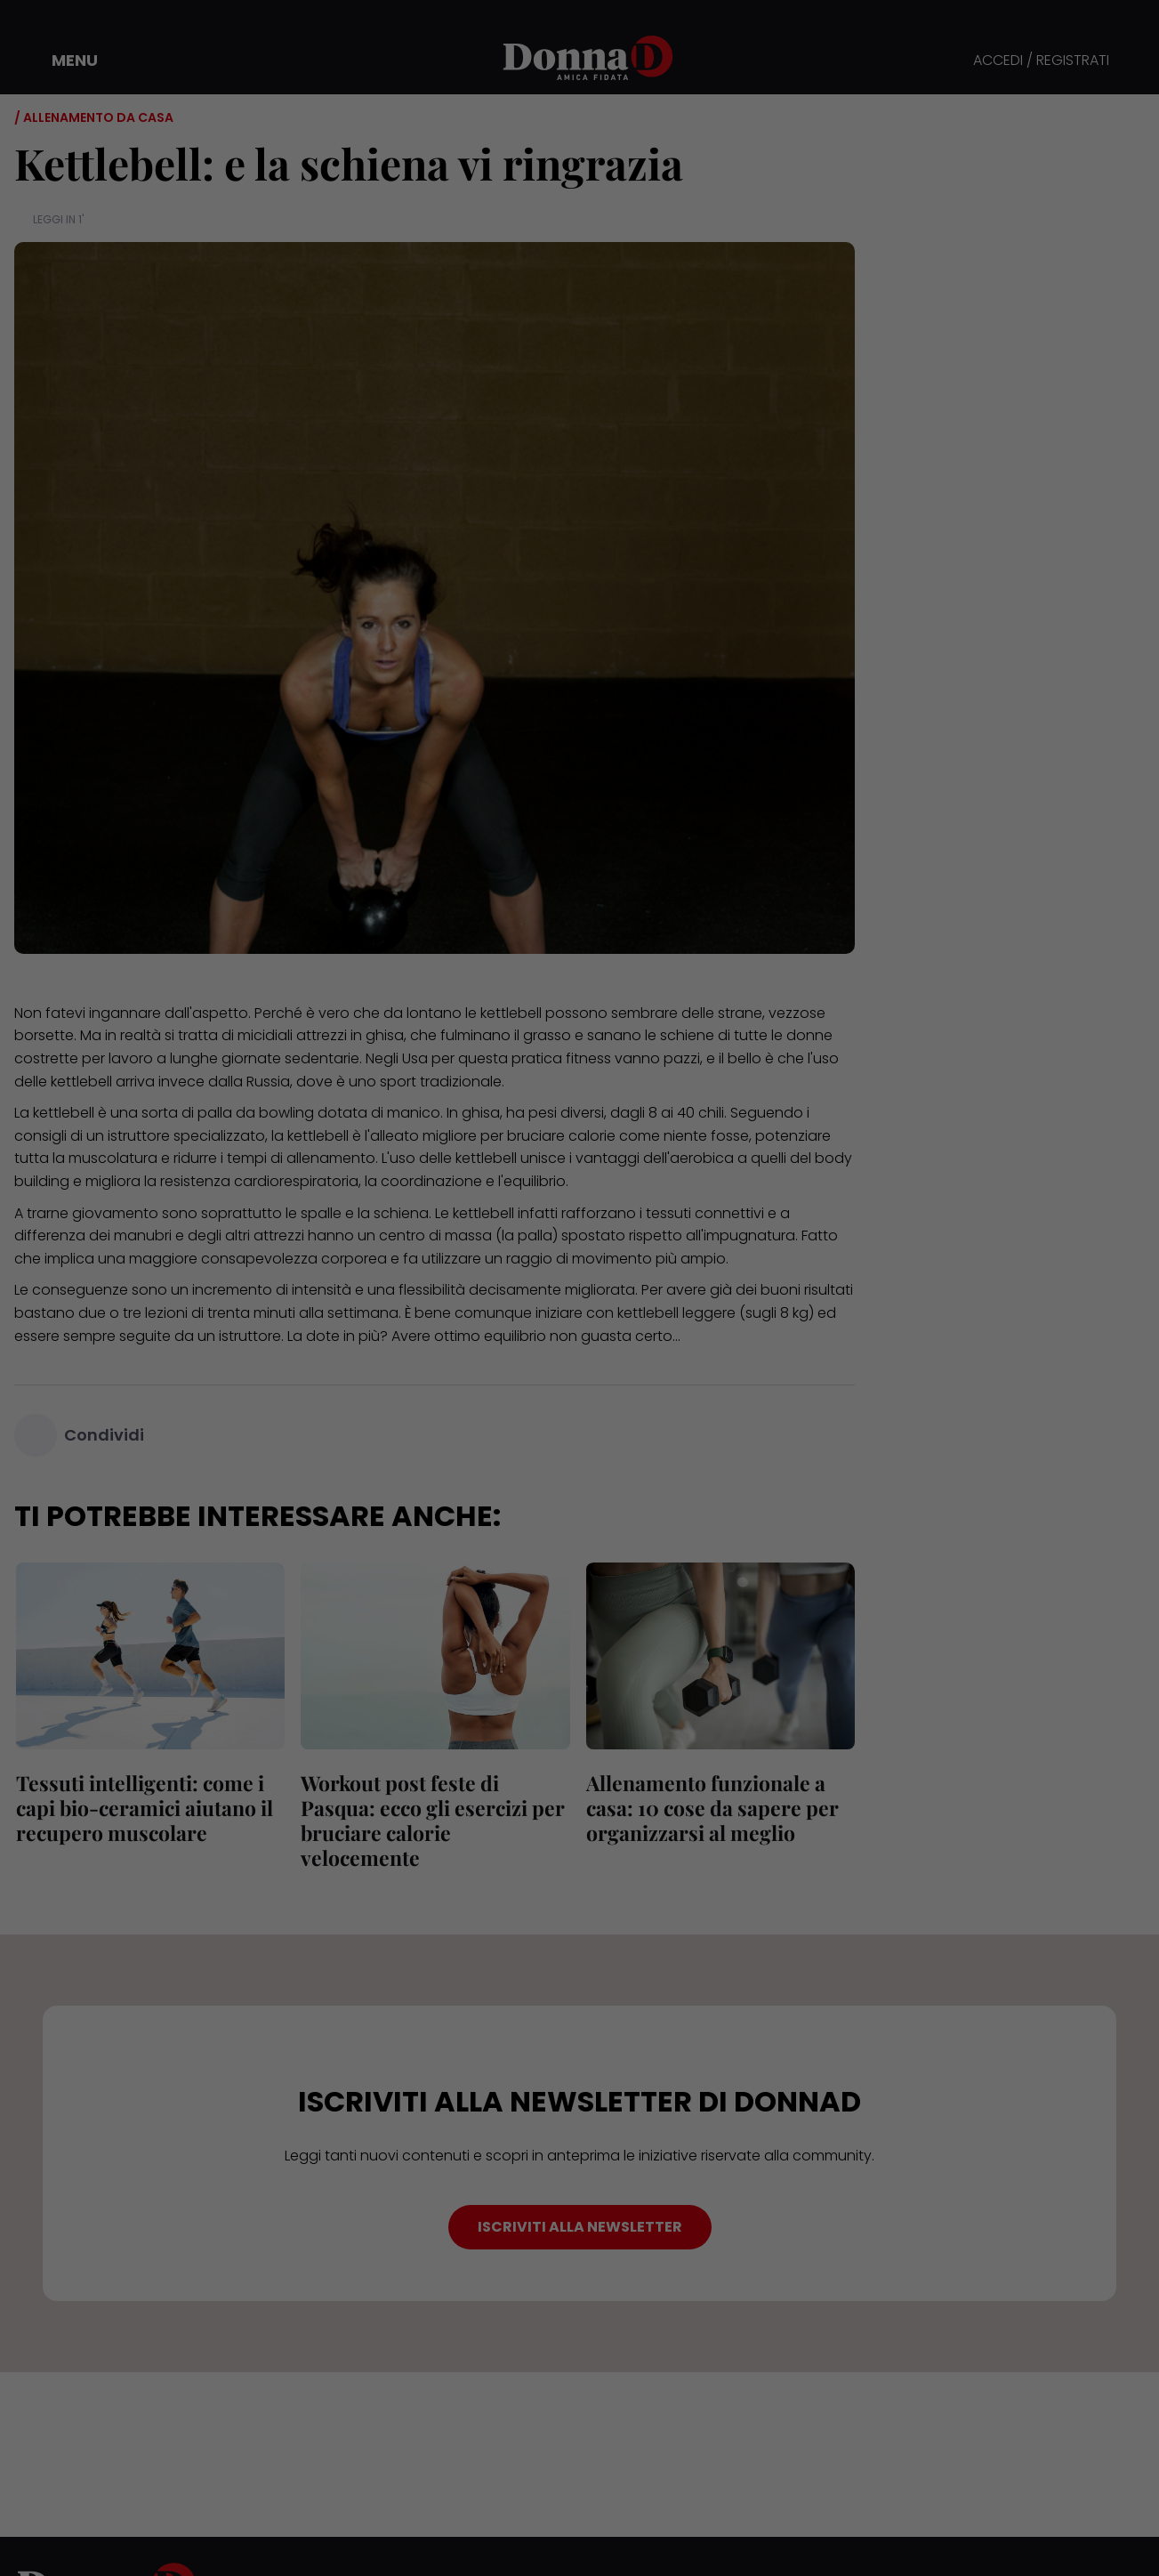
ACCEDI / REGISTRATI (1041, 61)
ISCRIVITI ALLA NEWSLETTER (580, 2227)
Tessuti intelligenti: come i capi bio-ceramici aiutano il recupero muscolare (142, 1807)
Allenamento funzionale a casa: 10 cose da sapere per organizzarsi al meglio (710, 1807)
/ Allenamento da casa (93, 117)
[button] (62, 60)
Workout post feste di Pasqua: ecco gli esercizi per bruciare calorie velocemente (431, 1820)
